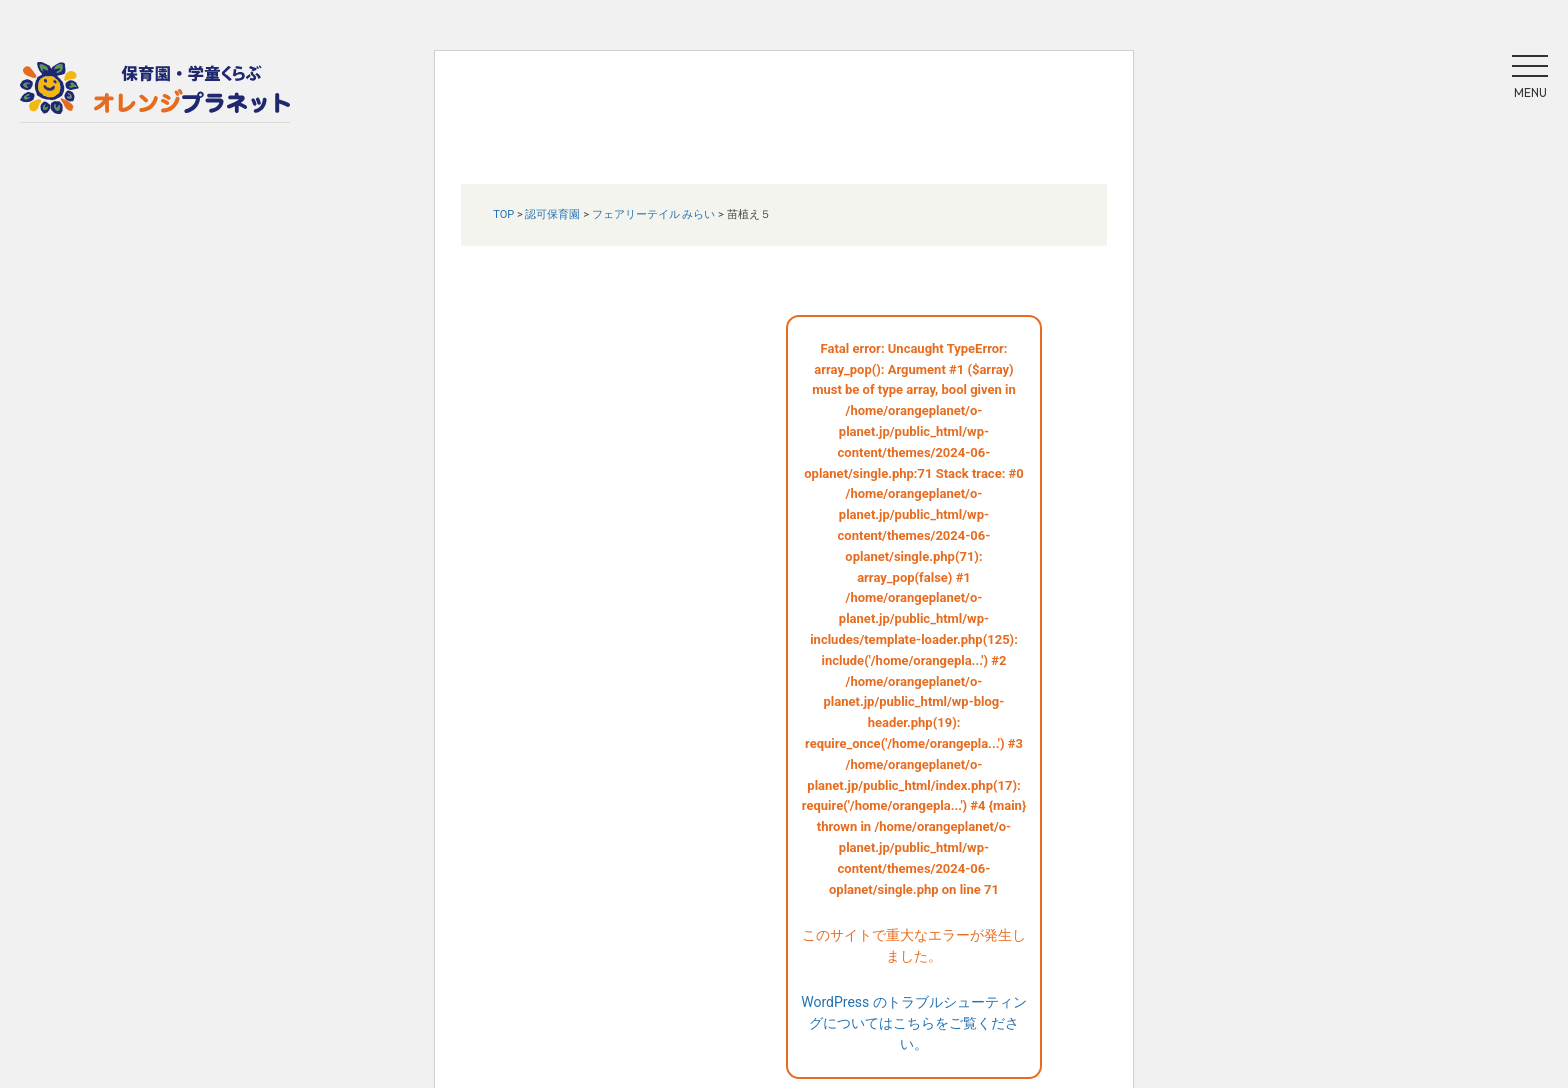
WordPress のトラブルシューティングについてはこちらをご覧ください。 (914, 1023)
